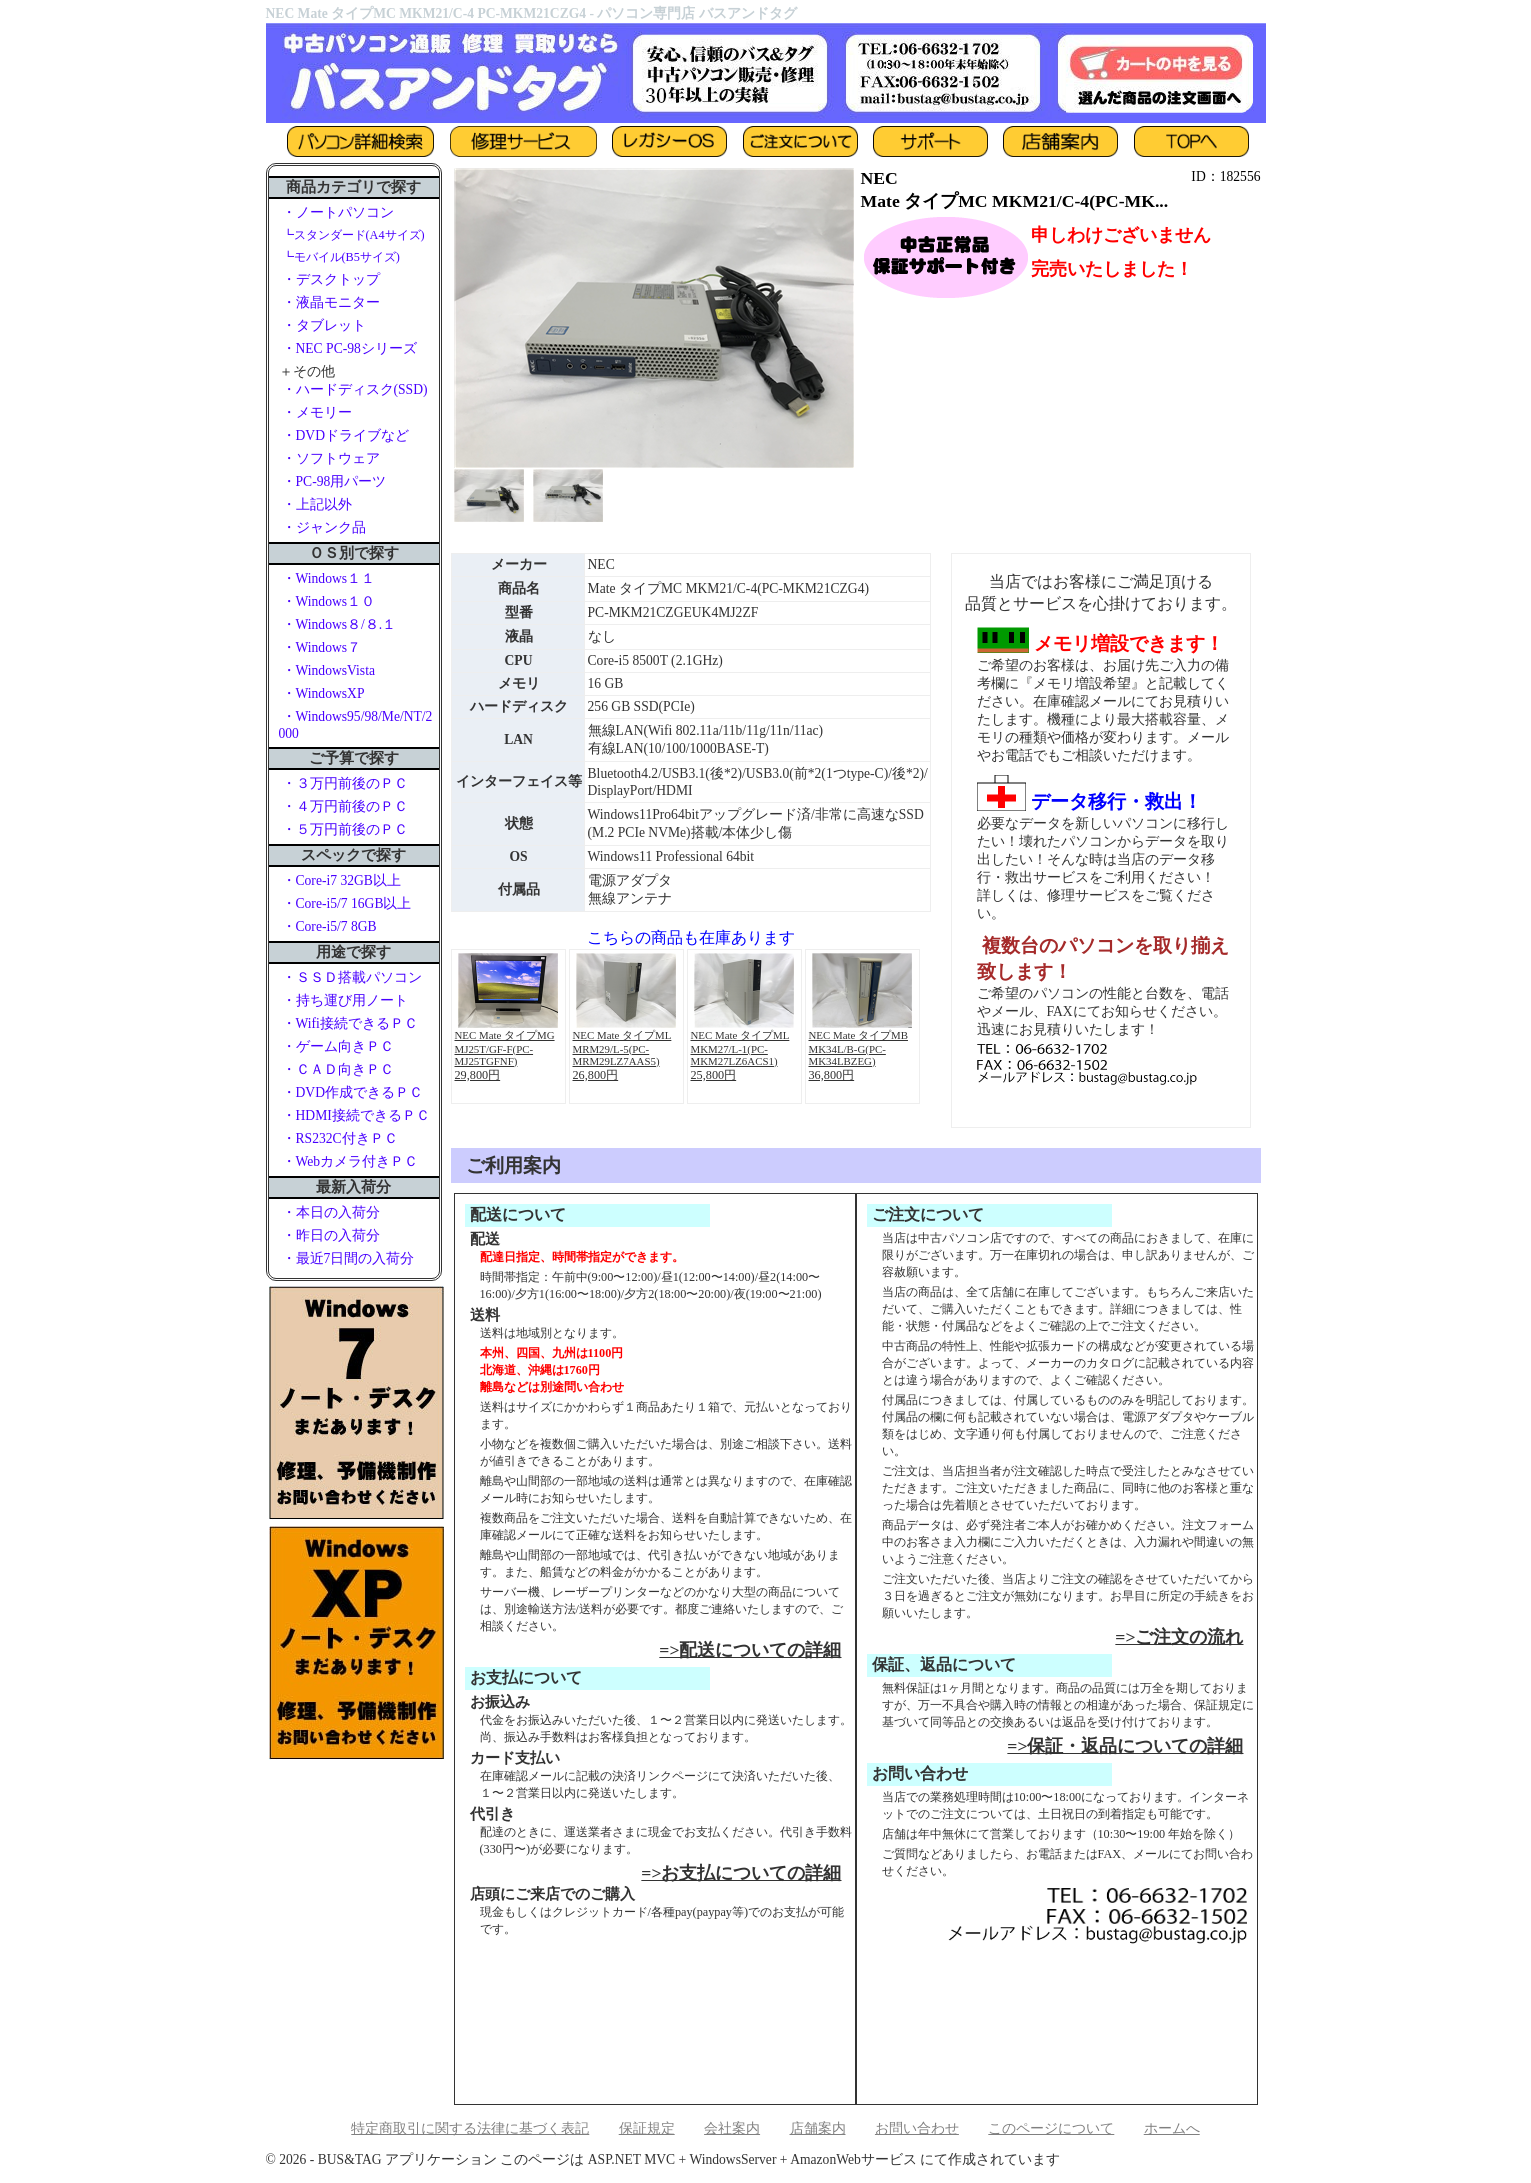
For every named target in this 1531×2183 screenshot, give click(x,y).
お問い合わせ (917, 2128)
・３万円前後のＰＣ (345, 783)
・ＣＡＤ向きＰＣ (338, 1069)
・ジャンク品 (324, 527)
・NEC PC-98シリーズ (349, 348)
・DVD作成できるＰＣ (352, 1092)
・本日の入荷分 (331, 1212)
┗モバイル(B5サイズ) (341, 257)
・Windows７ (322, 647)
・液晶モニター (331, 302)
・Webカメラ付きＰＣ (350, 1161)
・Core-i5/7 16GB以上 (347, 903)
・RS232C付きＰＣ (340, 1138)
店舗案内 (818, 2128)
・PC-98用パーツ (334, 481)
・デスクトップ (331, 279)
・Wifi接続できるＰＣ (350, 1023)
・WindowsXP (323, 693)
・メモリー (317, 412)
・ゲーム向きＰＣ (338, 1046)
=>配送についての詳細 (750, 1650)
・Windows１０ (329, 601)
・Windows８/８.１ (339, 624)
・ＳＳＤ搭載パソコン (352, 977)
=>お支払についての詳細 (741, 1873)
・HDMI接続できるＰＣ (356, 1115)
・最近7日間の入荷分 (348, 1258)
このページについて (1051, 2128)
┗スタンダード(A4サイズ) (353, 235)
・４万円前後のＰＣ (345, 806)
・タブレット (324, 325)
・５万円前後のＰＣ (345, 829)
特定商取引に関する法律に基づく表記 (470, 2128)
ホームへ (1172, 2128)
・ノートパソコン (338, 212)
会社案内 (732, 2128)
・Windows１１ (329, 578)
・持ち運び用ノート (345, 1000)
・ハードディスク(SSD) (355, 389)
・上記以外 (317, 504)
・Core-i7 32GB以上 (341, 880)
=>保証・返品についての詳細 (1125, 1746)
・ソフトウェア (331, 458)
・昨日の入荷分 (331, 1235)
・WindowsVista (328, 670)
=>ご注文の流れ (1179, 1637)
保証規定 (647, 2128)
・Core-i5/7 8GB (329, 926)
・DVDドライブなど (345, 435)
